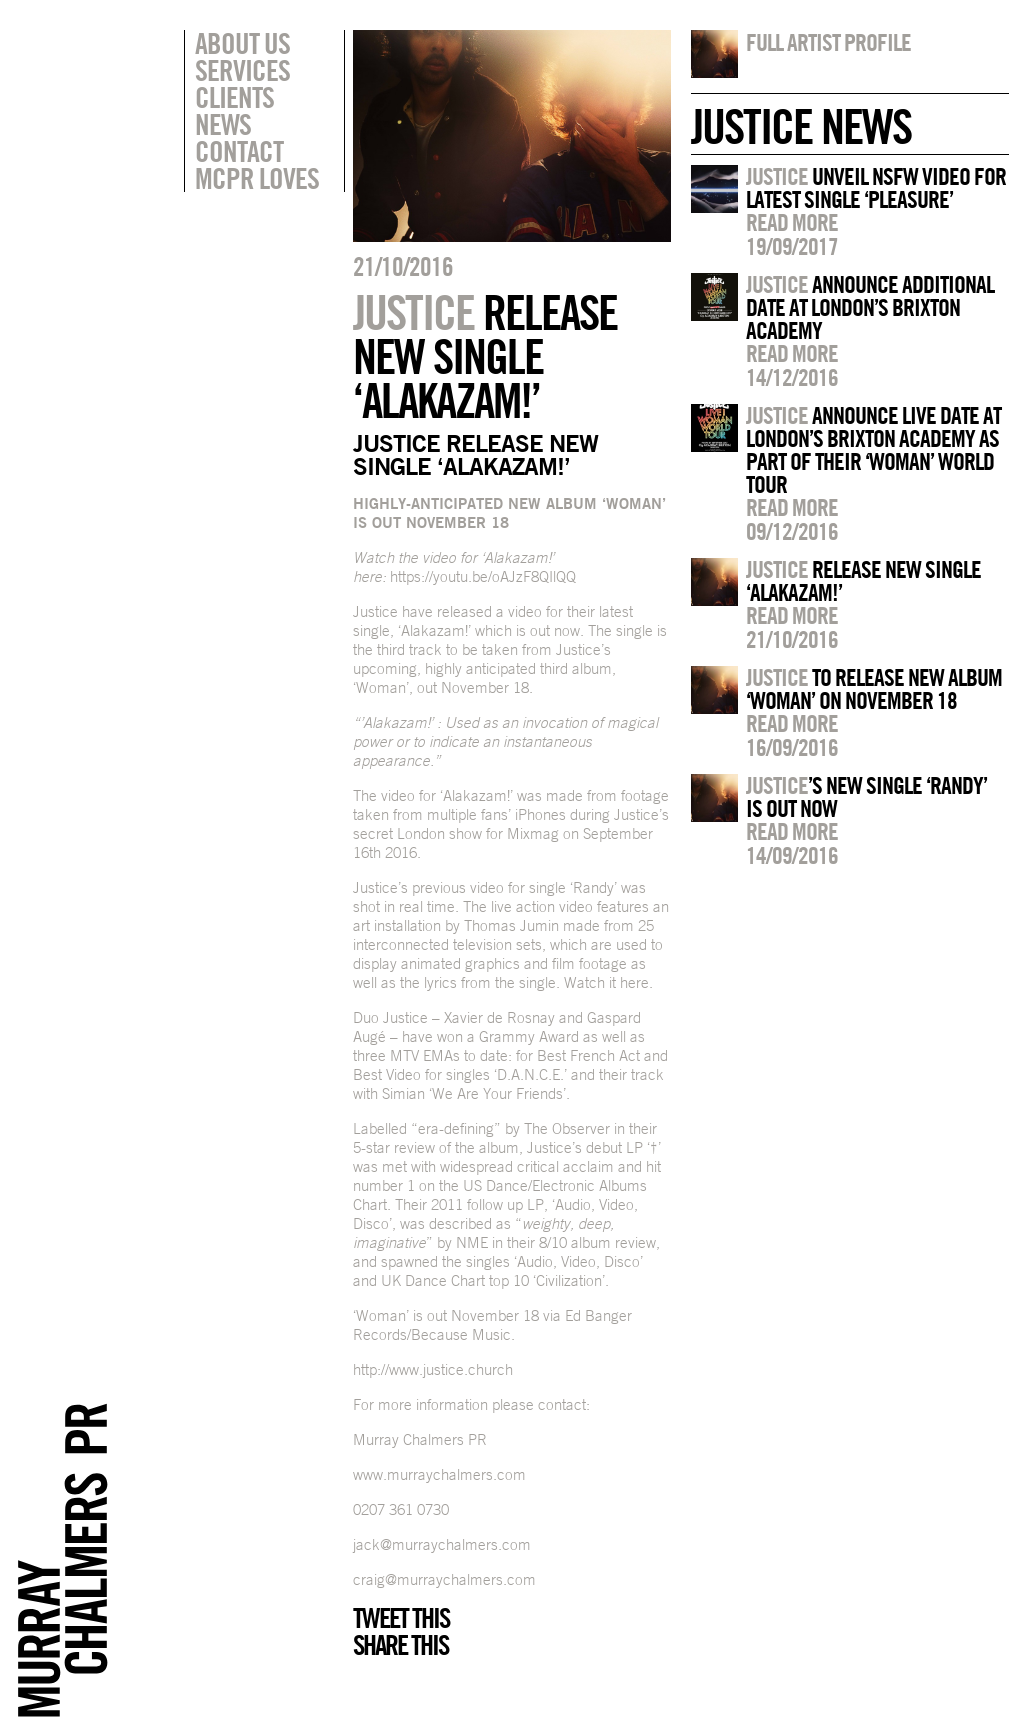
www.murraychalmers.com (439, 1474)
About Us (242, 43)
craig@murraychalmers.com (444, 1579)
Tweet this (401, 1618)
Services (242, 70)
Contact (239, 151)
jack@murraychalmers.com (442, 1544)
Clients (234, 97)
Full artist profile (828, 42)
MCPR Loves (257, 178)
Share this (400, 1645)
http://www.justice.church (433, 1369)
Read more (792, 222)
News (223, 124)
